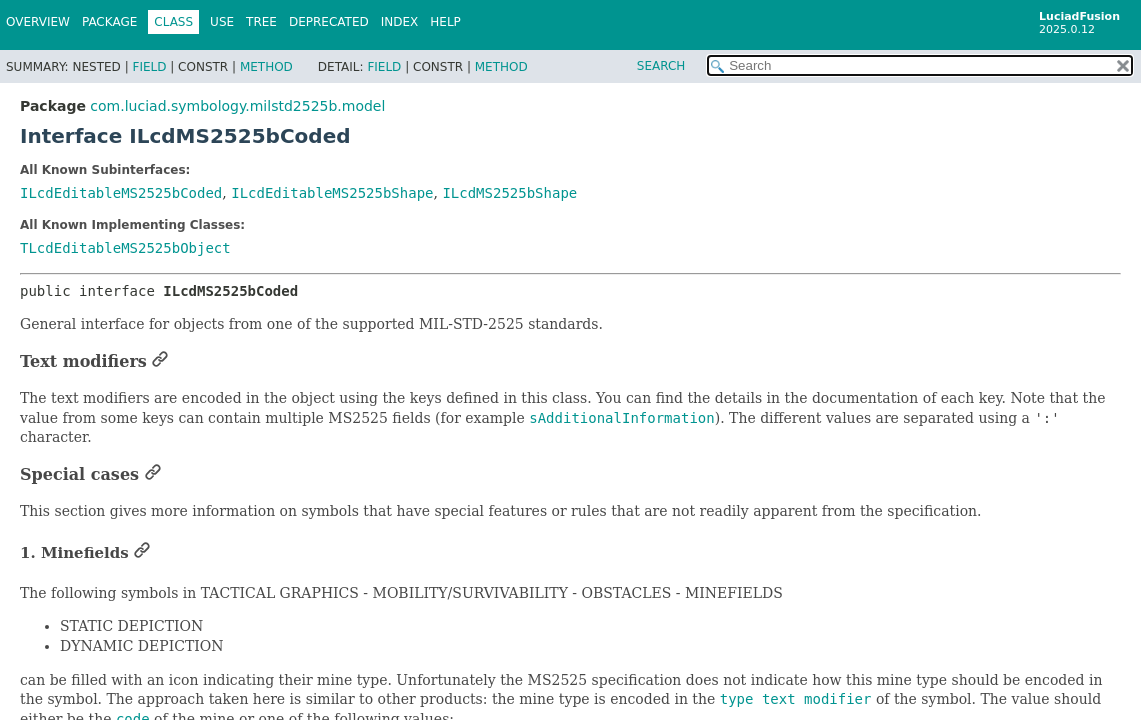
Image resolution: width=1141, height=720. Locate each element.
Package (109, 22)
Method (266, 67)
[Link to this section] (160, 361)
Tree (261, 22)
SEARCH (661, 66)
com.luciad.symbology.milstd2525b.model (237, 106)
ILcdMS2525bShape (509, 193)
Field (149, 67)
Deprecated (329, 22)
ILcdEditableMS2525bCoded (121, 193)
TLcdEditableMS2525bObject (125, 248)
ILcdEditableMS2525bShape (332, 193)
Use (222, 22)
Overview (38, 22)
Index (400, 22)
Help (445, 22)
